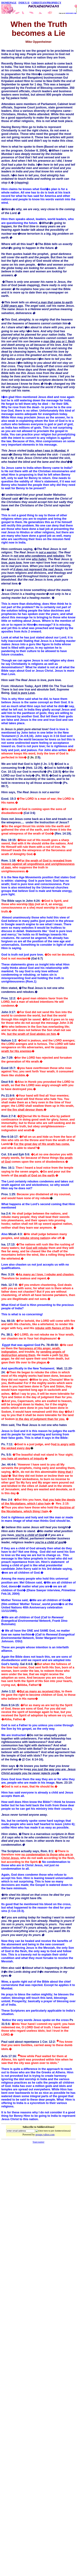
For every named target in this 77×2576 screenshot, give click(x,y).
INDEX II (23, 2)
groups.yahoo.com (45, 2134)
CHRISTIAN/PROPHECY (46, 2)
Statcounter (38, 2142)
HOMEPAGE (8, 2)
